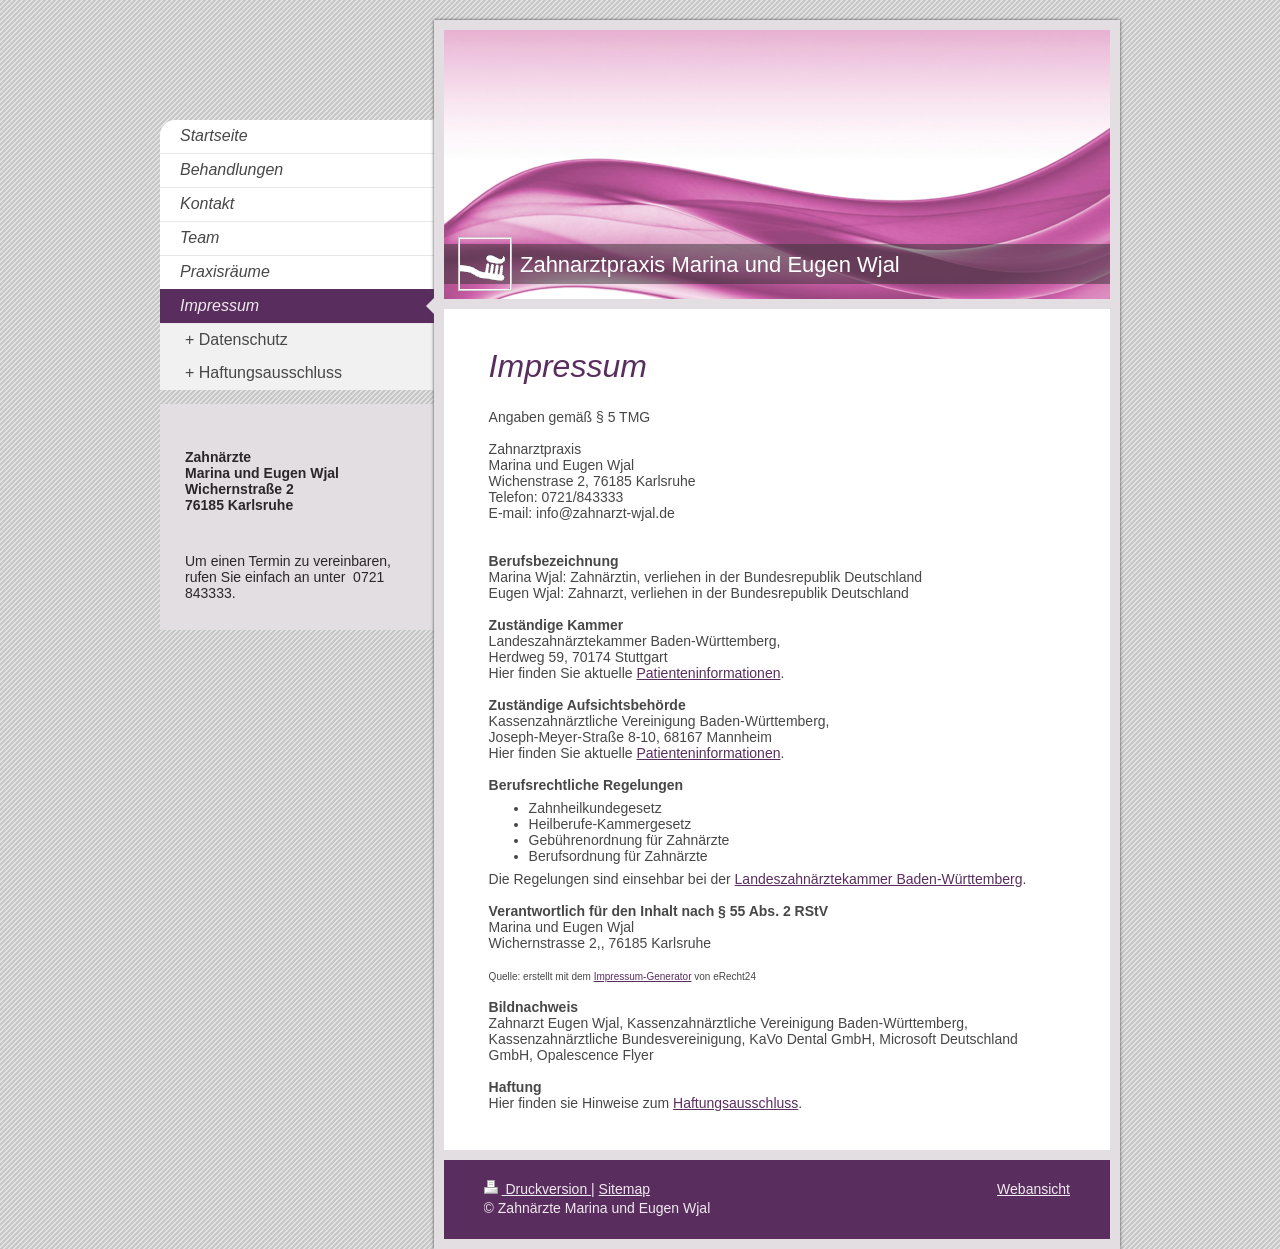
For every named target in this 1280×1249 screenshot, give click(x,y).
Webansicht (1033, 1189)
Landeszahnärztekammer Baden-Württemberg (879, 879)
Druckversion (537, 1189)
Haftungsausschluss (735, 1103)
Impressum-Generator (643, 976)
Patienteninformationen (708, 673)
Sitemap (624, 1189)
